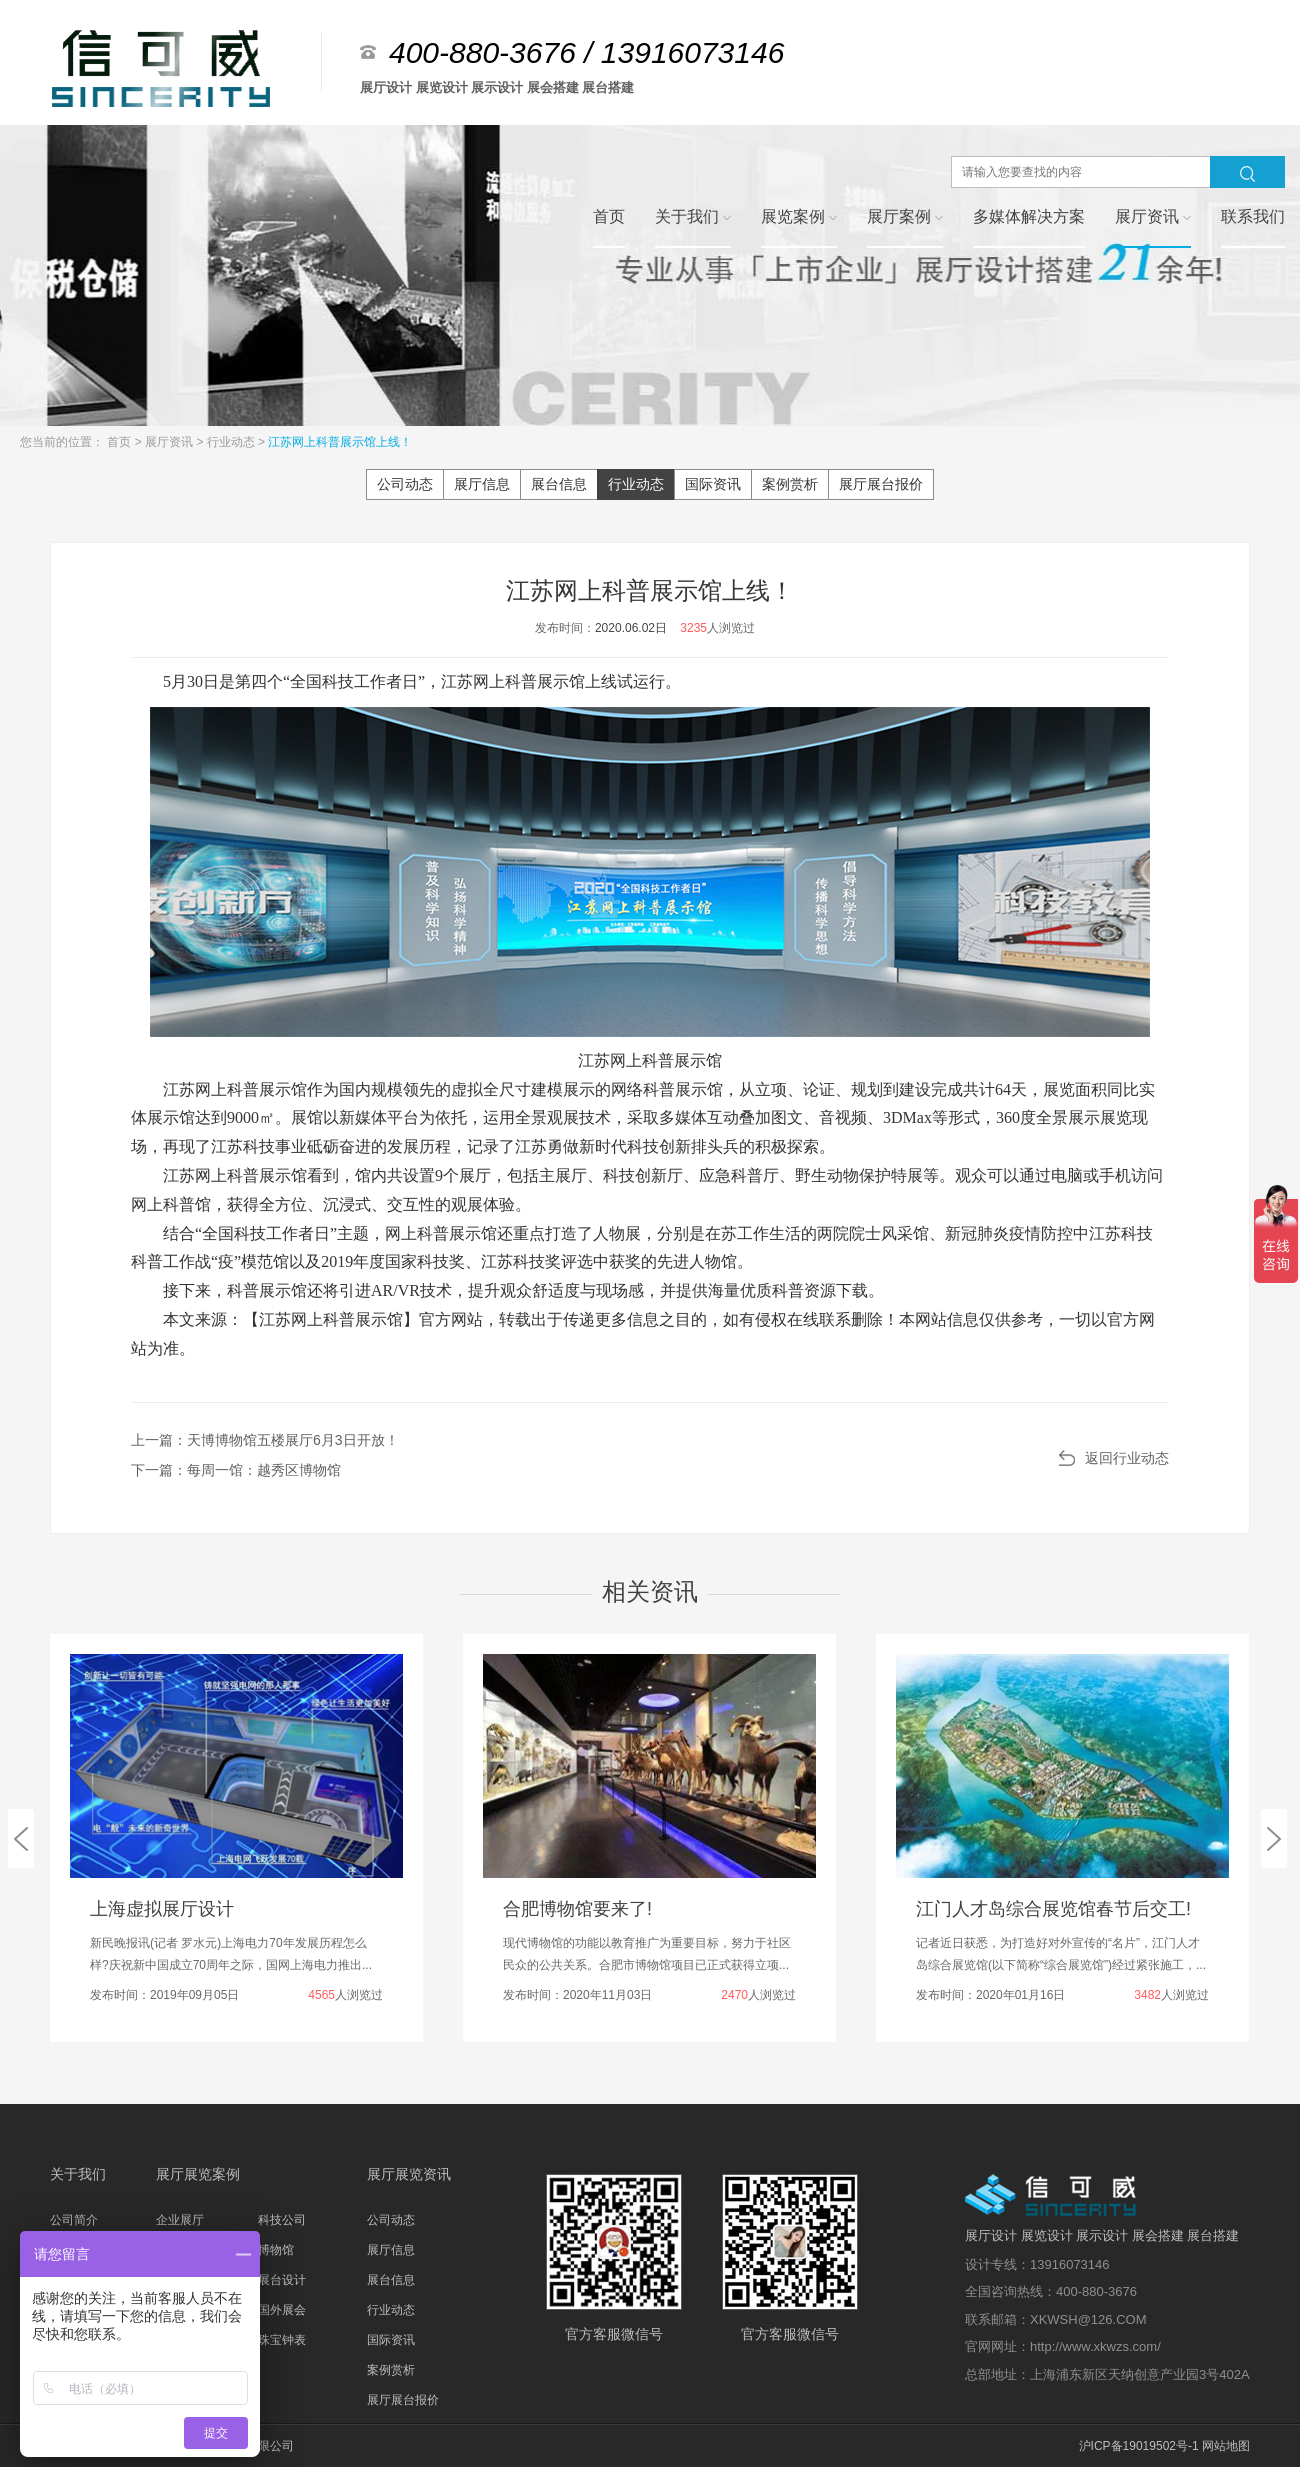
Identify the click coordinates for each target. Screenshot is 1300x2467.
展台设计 (282, 2280)
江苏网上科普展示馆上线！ (340, 442)
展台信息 (559, 484)
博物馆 (276, 2250)
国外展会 (282, 2310)
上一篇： (265, 1440)
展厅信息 (482, 484)
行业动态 (232, 442)
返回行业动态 (1127, 1458)
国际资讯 (713, 484)
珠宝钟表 (282, 2340)
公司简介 (74, 2220)
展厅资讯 (170, 442)
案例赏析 (790, 484)
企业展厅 (180, 2220)
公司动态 (405, 484)
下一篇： (236, 1470)
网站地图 (1226, 2446)
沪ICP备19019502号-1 (1139, 2446)
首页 (120, 442)
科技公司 (282, 2220)
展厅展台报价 (881, 484)
